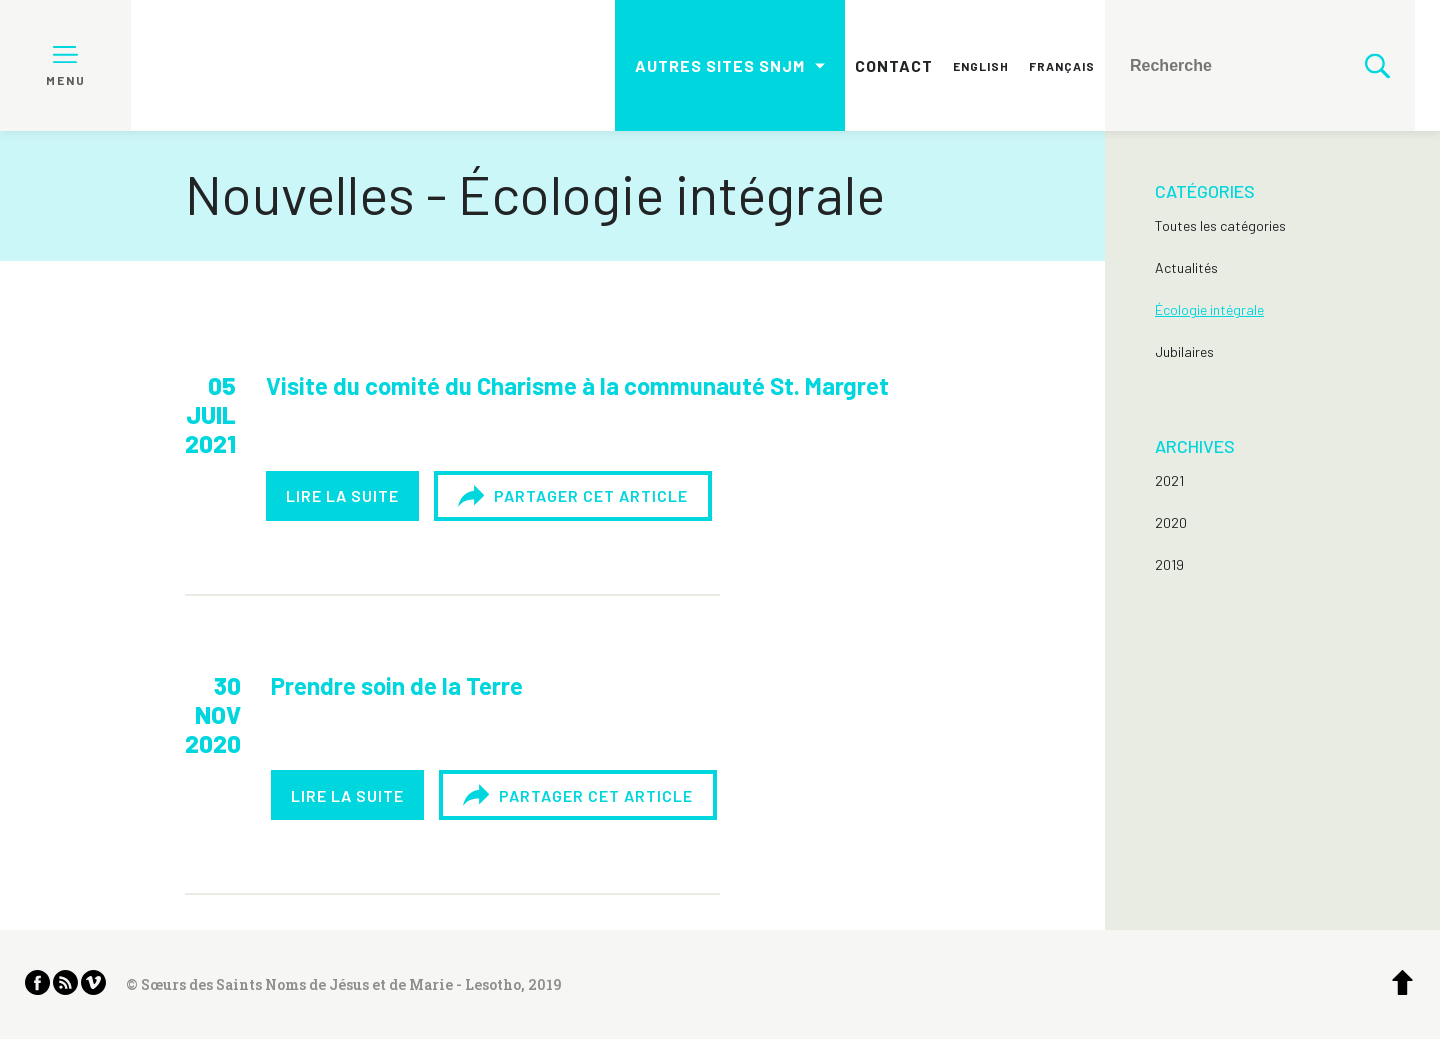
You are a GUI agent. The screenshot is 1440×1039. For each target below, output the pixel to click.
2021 (1169, 480)
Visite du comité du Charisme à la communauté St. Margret (577, 385)
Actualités (1186, 267)
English (981, 66)
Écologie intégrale (1209, 309)
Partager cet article (573, 496)
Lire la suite (342, 495)
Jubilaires (1184, 351)
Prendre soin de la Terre (397, 685)
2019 (1169, 564)
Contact (894, 65)
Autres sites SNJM (720, 65)
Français (1062, 66)
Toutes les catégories (1220, 225)
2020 (1171, 522)
